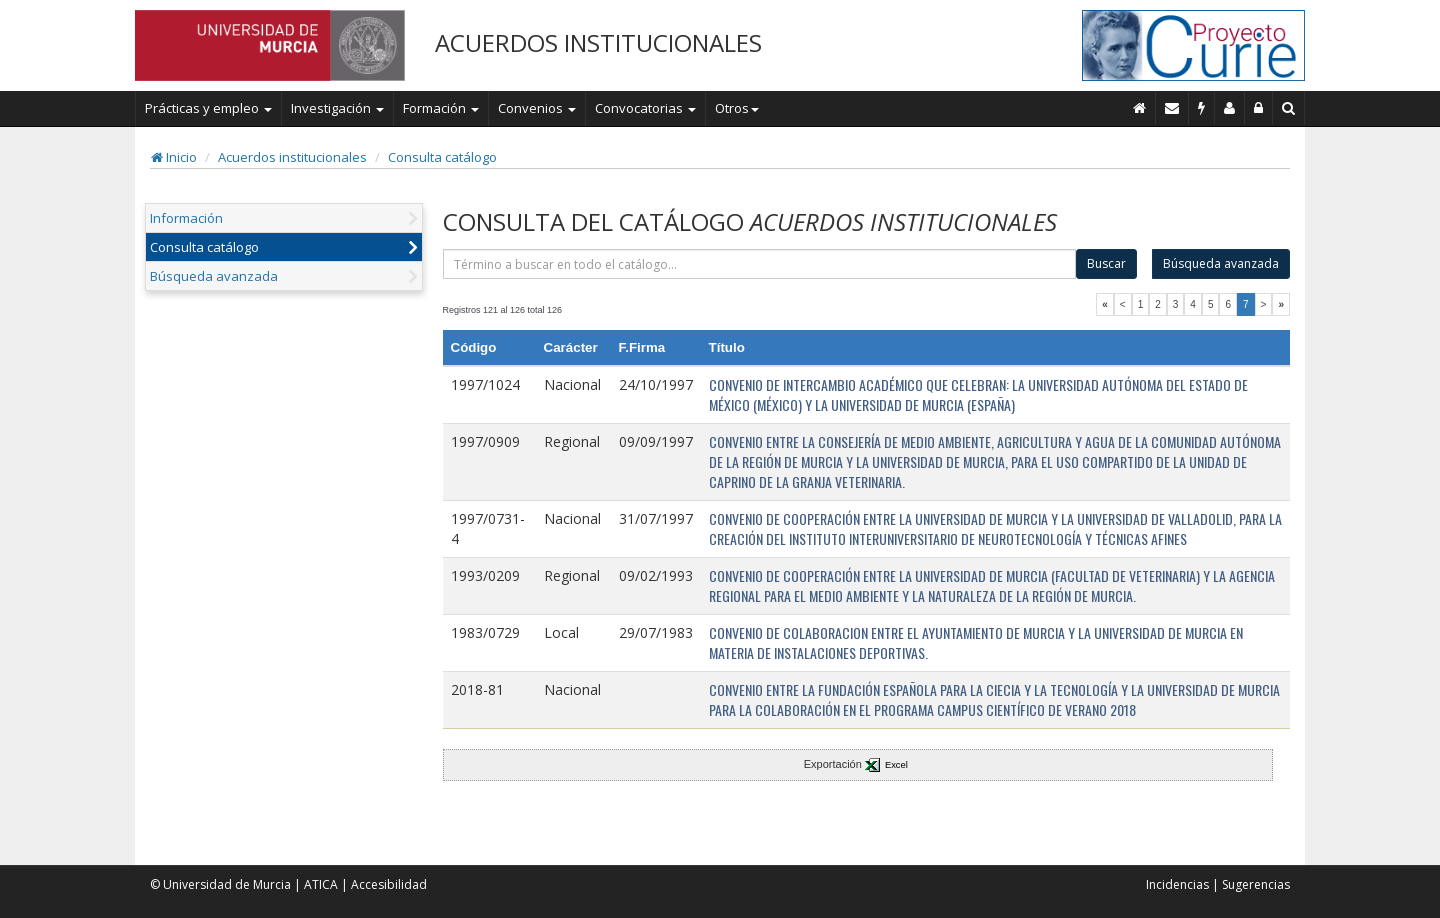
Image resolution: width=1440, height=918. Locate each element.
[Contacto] (1172, 108)
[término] (760, 264)
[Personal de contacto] (1230, 108)
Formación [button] (441, 108)
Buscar (1106, 263)
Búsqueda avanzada (214, 276)
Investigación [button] (337, 108)
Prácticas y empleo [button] (208, 108)
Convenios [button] (537, 108)
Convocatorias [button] (645, 108)
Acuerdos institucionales (292, 157)
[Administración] (1259, 108)
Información (186, 218)
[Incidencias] (1202, 108)
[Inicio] (1140, 108)
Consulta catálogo (442, 157)
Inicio (174, 157)
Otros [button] (737, 108)
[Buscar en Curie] (1289, 108)
